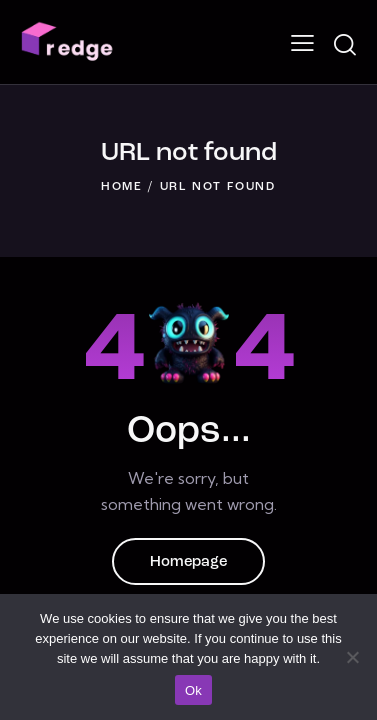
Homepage (188, 562)
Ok (193, 690)
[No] (352, 657)
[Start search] (344, 45)
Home (122, 187)
